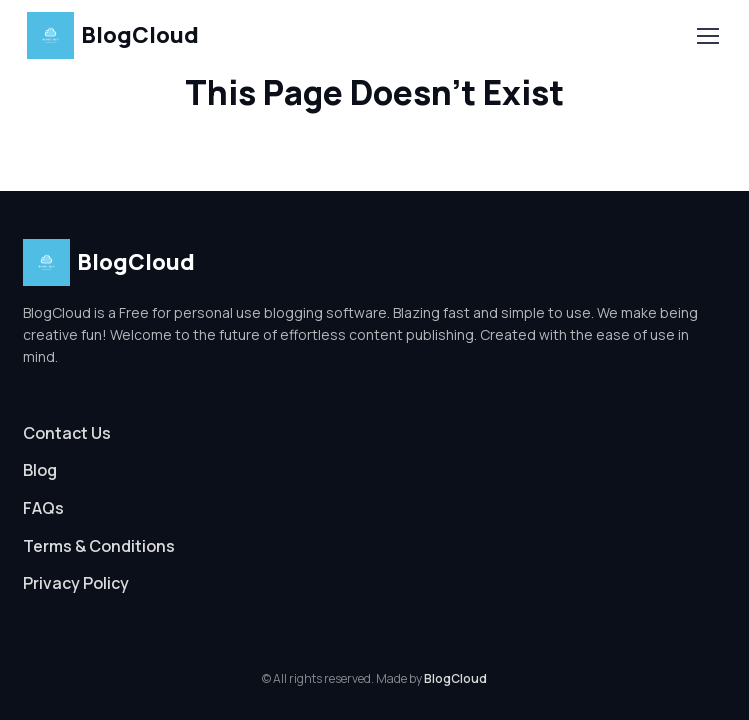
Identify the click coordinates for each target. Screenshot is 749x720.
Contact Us (67, 433)
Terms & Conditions (99, 546)
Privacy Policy (76, 583)
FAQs (43, 508)
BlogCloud (113, 35)
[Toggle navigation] (707, 36)
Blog (40, 470)
